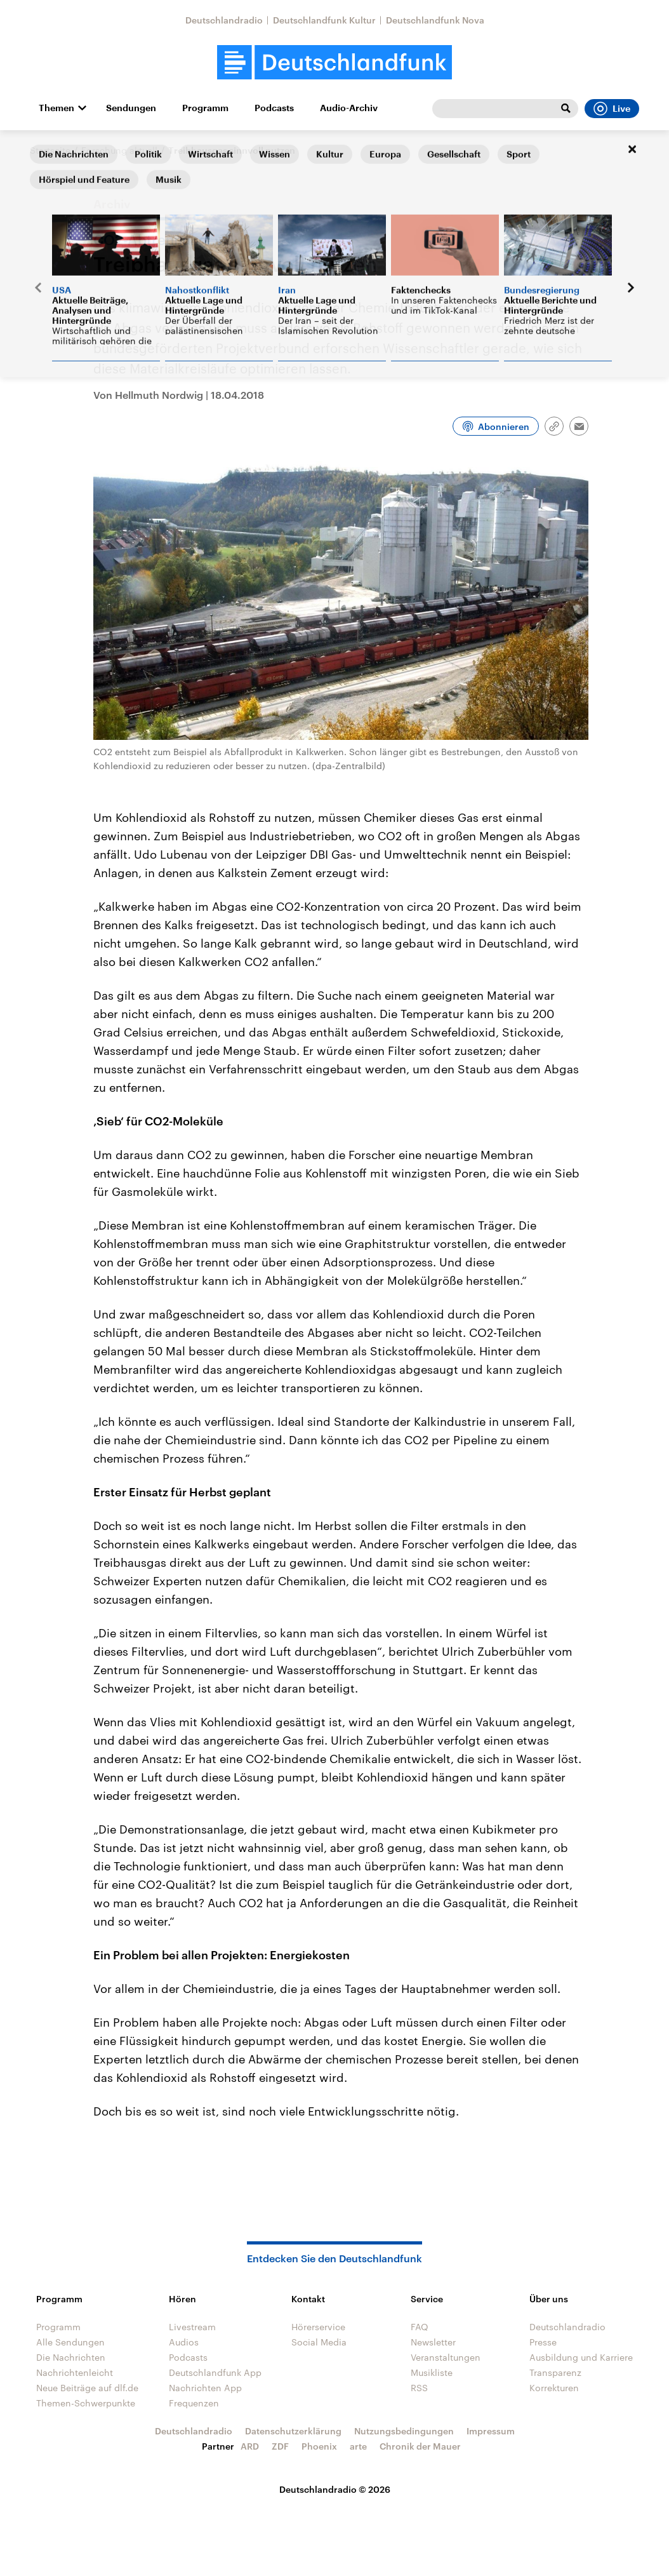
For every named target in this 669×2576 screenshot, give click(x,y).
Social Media (319, 2342)
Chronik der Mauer (420, 2446)
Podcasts (274, 108)
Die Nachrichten (70, 2357)
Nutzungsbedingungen (404, 2430)
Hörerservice (318, 2326)
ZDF (280, 2446)
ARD (250, 2446)
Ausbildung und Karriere (581, 2357)
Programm (205, 108)
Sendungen (131, 108)
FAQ (419, 2326)
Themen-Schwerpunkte (85, 2403)
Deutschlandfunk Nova (435, 20)
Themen (56, 108)
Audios (184, 2342)
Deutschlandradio (224, 20)
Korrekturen (554, 2387)
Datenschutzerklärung (293, 2430)
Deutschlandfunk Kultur (324, 20)
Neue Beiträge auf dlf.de (87, 2387)
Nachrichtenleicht (74, 2372)
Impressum (491, 2430)
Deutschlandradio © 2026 (334, 2489)
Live (611, 109)
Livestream (192, 2326)
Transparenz (555, 2372)
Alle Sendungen (70, 2342)
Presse (543, 2342)
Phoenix (319, 2446)
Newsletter (433, 2342)
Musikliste (432, 2372)
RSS (419, 2387)
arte (358, 2446)
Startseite (50, 150)
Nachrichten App (205, 2387)
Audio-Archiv (349, 108)
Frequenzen (194, 2403)
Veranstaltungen (445, 2357)
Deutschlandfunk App (215, 2372)
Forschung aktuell (119, 150)
